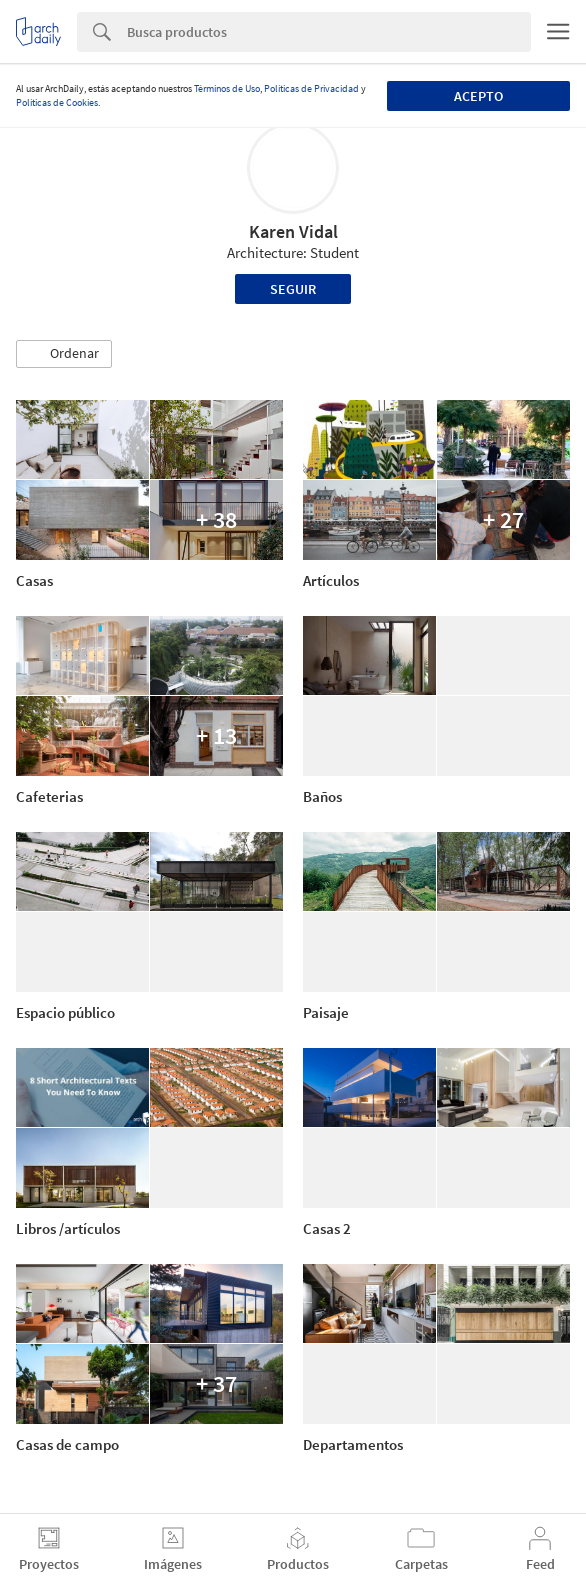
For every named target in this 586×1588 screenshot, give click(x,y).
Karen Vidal (293, 231)
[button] (64, 354)
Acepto (478, 96)
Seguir (293, 289)
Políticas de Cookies (57, 102)
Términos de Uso (227, 88)
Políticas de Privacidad (311, 88)
